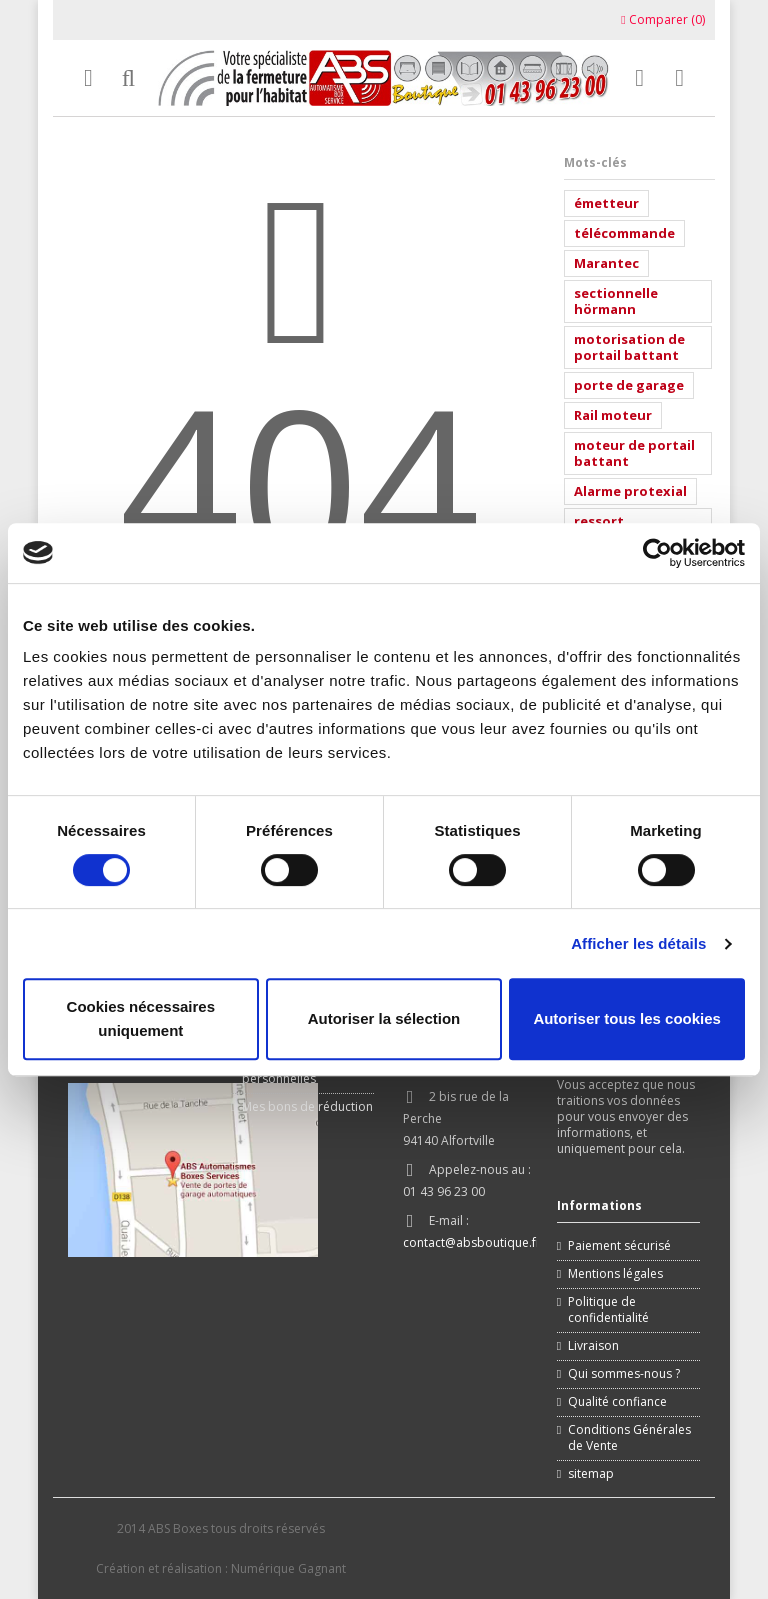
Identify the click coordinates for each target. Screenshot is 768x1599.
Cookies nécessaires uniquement (141, 1018)
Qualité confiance (617, 1402)
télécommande (624, 233)
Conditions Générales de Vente (629, 1438)
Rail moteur (613, 415)
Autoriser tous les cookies (627, 1018)
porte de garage (629, 385)
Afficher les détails (638, 943)
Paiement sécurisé (619, 1246)
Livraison (593, 1346)
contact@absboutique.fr (472, 1242)
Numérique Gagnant (288, 1568)
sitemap (591, 1474)
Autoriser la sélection (384, 1018)
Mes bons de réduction (307, 1107)
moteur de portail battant (634, 453)
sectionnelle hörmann (616, 301)
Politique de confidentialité (608, 1310)
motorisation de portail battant (629, 347)
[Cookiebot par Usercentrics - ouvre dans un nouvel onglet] (657, 553)
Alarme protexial (630, 491)
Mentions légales (615, 1274)
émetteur (606, 203)
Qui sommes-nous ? (624, 1374)
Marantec (606, 263)
